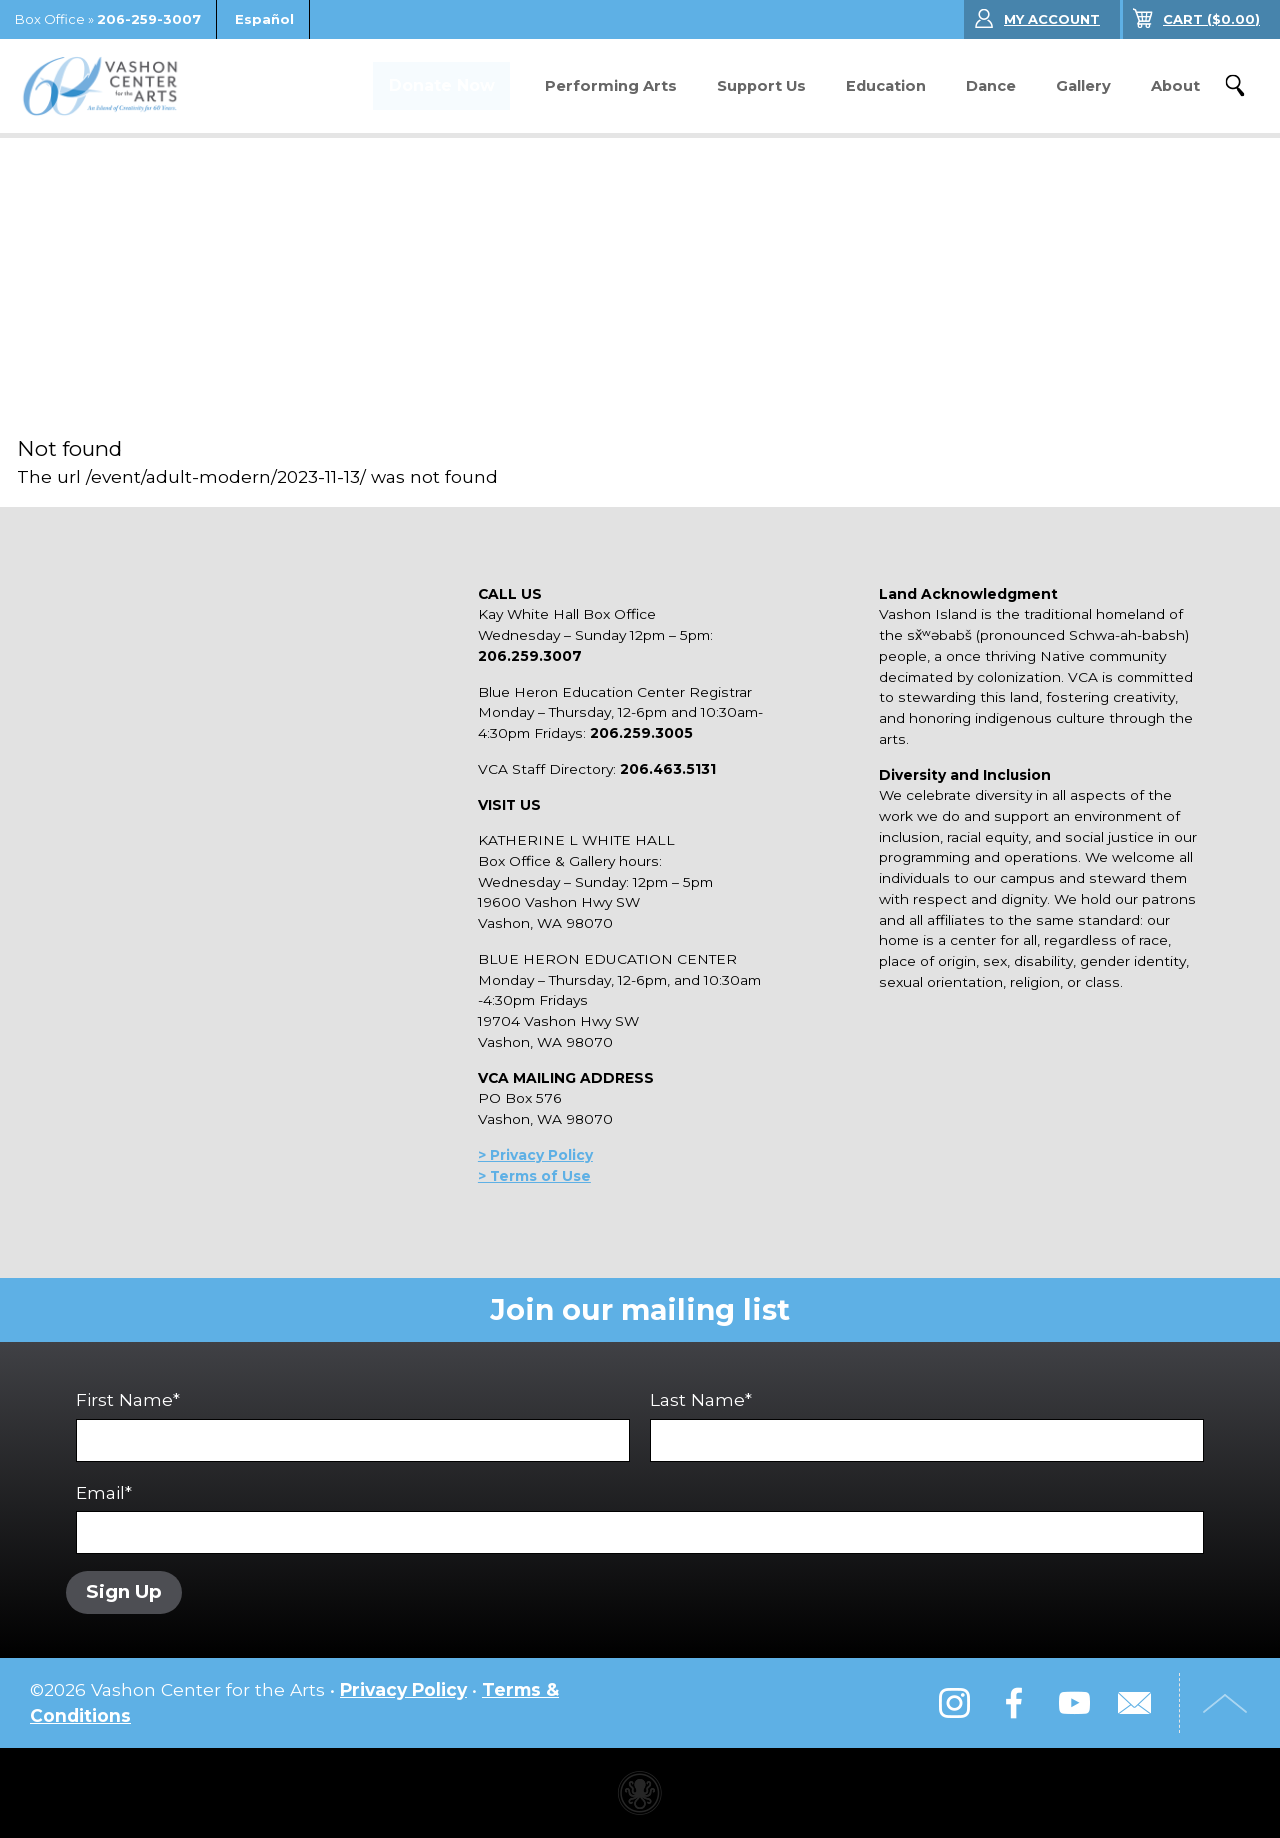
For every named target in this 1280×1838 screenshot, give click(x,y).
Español (264, 19)
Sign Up (124, 1592)
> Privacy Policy (535, 1155)
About (1175, 86)
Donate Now (440, 86)
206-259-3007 (149, 19)
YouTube (1074, 1703)
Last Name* (927, 1425)
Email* (639, 1518)
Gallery (1083, 86)
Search (1235, 86)
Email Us (1134, 1703)
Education (886, 86)
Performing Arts (611, 86)
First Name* (353, 1425)
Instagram (954, 1703)
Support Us (761, 86)
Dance (991, 86)
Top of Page (1225, 1703)
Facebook (1014, 1703)
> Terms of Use (534, 1176)
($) (1211, 19)
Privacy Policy (403, 1689)
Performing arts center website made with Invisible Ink (640, 1793)
